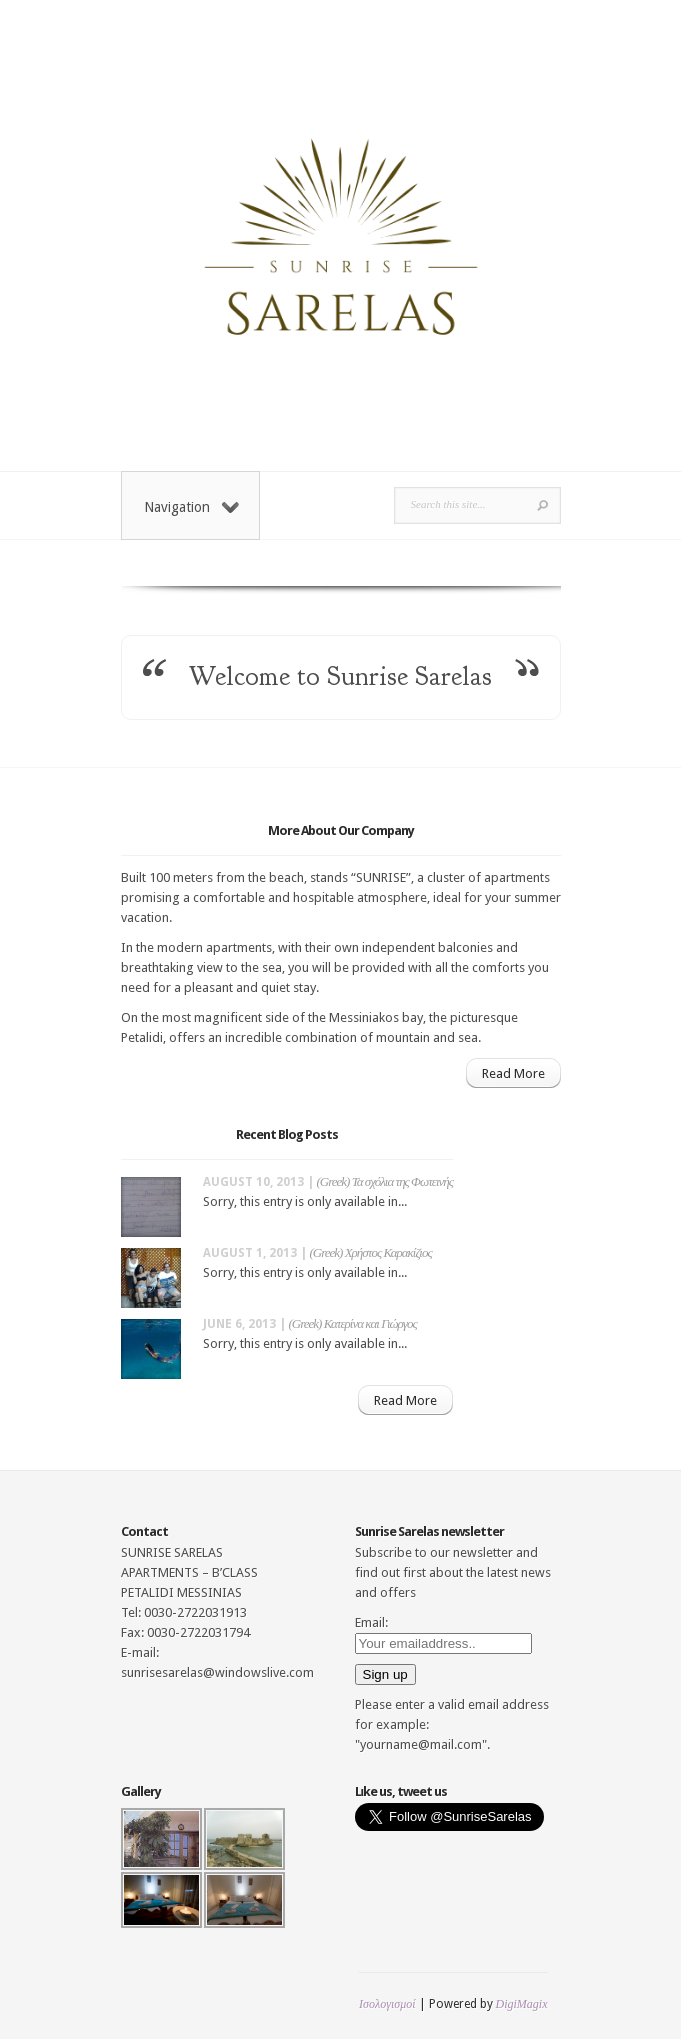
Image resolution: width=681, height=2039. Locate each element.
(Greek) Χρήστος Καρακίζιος (371, 1252)
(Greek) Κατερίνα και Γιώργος (353, 1323)
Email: (371, 1622)
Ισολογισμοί (387, 2004)
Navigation (191, 507)
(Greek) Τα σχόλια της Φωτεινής (385, 1181)
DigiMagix (522, 2004)
